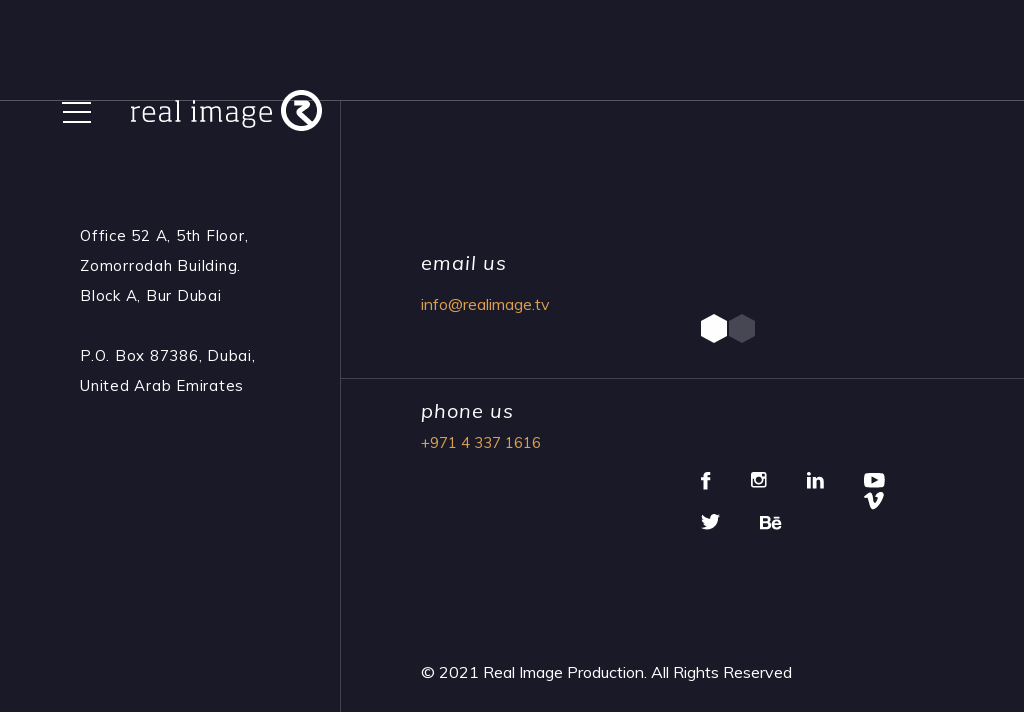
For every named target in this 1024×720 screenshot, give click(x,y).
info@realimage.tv (485, 304)
